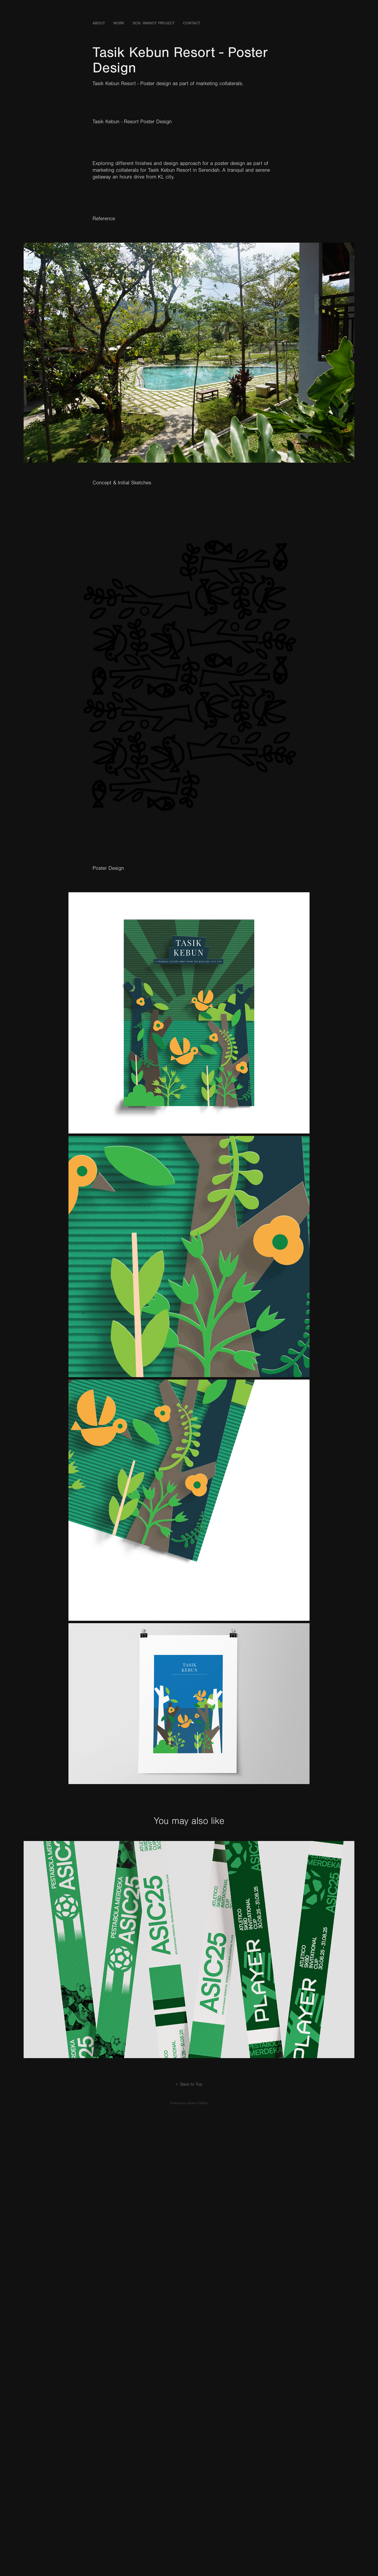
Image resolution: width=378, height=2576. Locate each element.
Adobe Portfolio (197, 2103)
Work (118, 23)
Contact (191, 23)
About (99, 23)
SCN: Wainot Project (154, 23)
